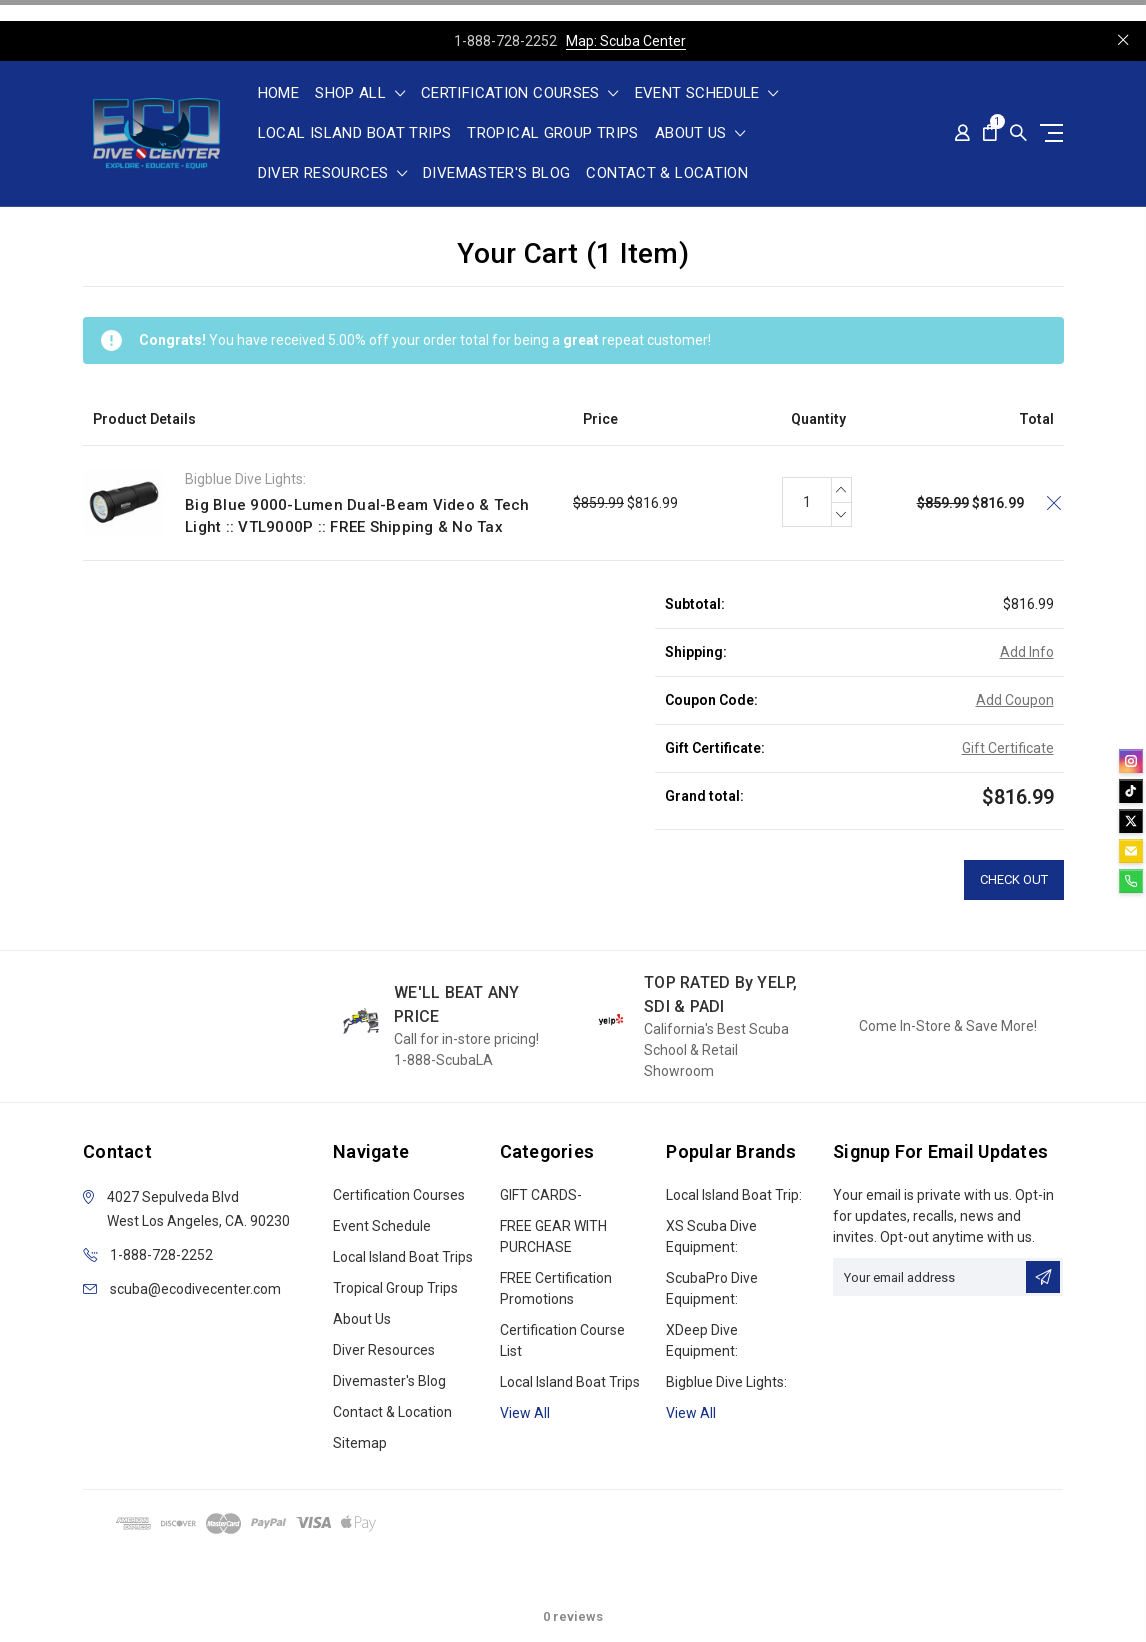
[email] (1131, 851)
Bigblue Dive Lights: (726, 1382)
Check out (1014, 879)
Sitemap (360, 1443)
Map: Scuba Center (626, 41)
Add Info (1027, 652)
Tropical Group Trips (553, 134)
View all (525, 1413)
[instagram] (1131, 761)
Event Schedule (707, 94)
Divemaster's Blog (496, 174)
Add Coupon (1015, 700)
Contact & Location (667, 174)
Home (279, 94)
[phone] (1131, 881)
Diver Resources (332, 174)
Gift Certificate (1008, 748)
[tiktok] (1131, 791)
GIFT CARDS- (541, 1195)
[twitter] (1131, 821)
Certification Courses (520, 94)
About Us (700, 134)
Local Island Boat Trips (355, 134)
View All (691, 1413)
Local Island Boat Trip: (734, 1195)
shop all (360, 94)
